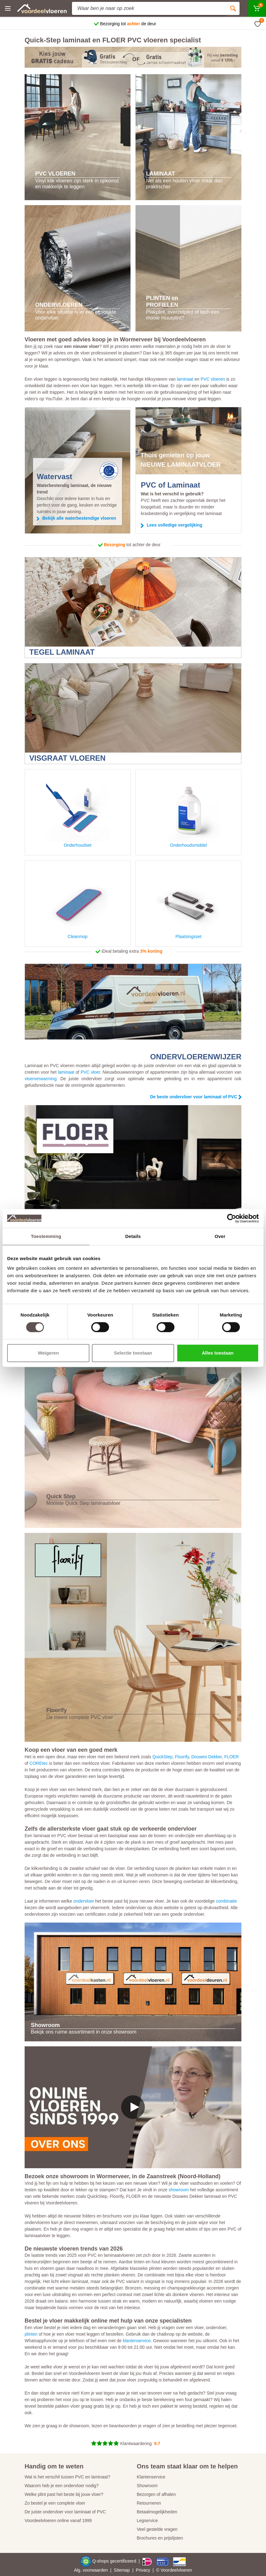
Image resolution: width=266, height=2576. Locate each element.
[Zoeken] (233, 8)
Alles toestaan (218, 1352)
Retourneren (149, 2503)
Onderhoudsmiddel (188, 813)
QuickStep (162, 1756)
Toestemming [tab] (46, 1236)
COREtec (39, 1763)
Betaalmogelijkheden (157, 2511)
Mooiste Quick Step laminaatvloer (83, 1503)
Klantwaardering (136, 2443)
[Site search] (149, 8)
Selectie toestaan (133, 1352)
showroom (179, 2189)
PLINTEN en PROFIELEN (162, 301)
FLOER (231, 1756)
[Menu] (7, 8)
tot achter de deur (132, 544)
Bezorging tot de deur (128, 23)
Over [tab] (220, 1236)
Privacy (143, 2570)
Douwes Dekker (206, 1756)
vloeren (185, 2570)
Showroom (147, 2485)
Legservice (147, 2520)
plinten (31, 2334)
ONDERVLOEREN (59, 305)
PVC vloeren (213, 379)
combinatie (226, 1901)
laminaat (185, 379)
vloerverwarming (41, 1078)
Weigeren (48, 1352)
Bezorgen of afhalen (156, 2494)
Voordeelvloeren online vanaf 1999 (58, 2520)
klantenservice (137, 2340)
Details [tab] (133, 1236)
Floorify (56, 1710)
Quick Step (61, 1496)
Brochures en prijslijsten (160, 2537)
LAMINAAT (160, 174)
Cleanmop (77, 904)
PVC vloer (90, 1072)
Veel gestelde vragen (157, 2529)
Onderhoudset (77, 813)
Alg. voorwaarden (91, 2570)
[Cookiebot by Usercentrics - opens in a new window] (231, 1218)
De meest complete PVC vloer (79, 1717)
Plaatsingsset (188, 904)
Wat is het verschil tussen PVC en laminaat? (67, 2476)
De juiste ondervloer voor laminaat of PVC (65, 2511)
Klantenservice (151, 2476)
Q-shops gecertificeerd (114, 2561)
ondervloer (83, 1901)
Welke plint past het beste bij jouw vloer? (64, 2494)
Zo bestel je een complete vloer (55, 2503)
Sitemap (122, 2570)
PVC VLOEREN (55, 174)
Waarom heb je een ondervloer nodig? (62, 2485)
